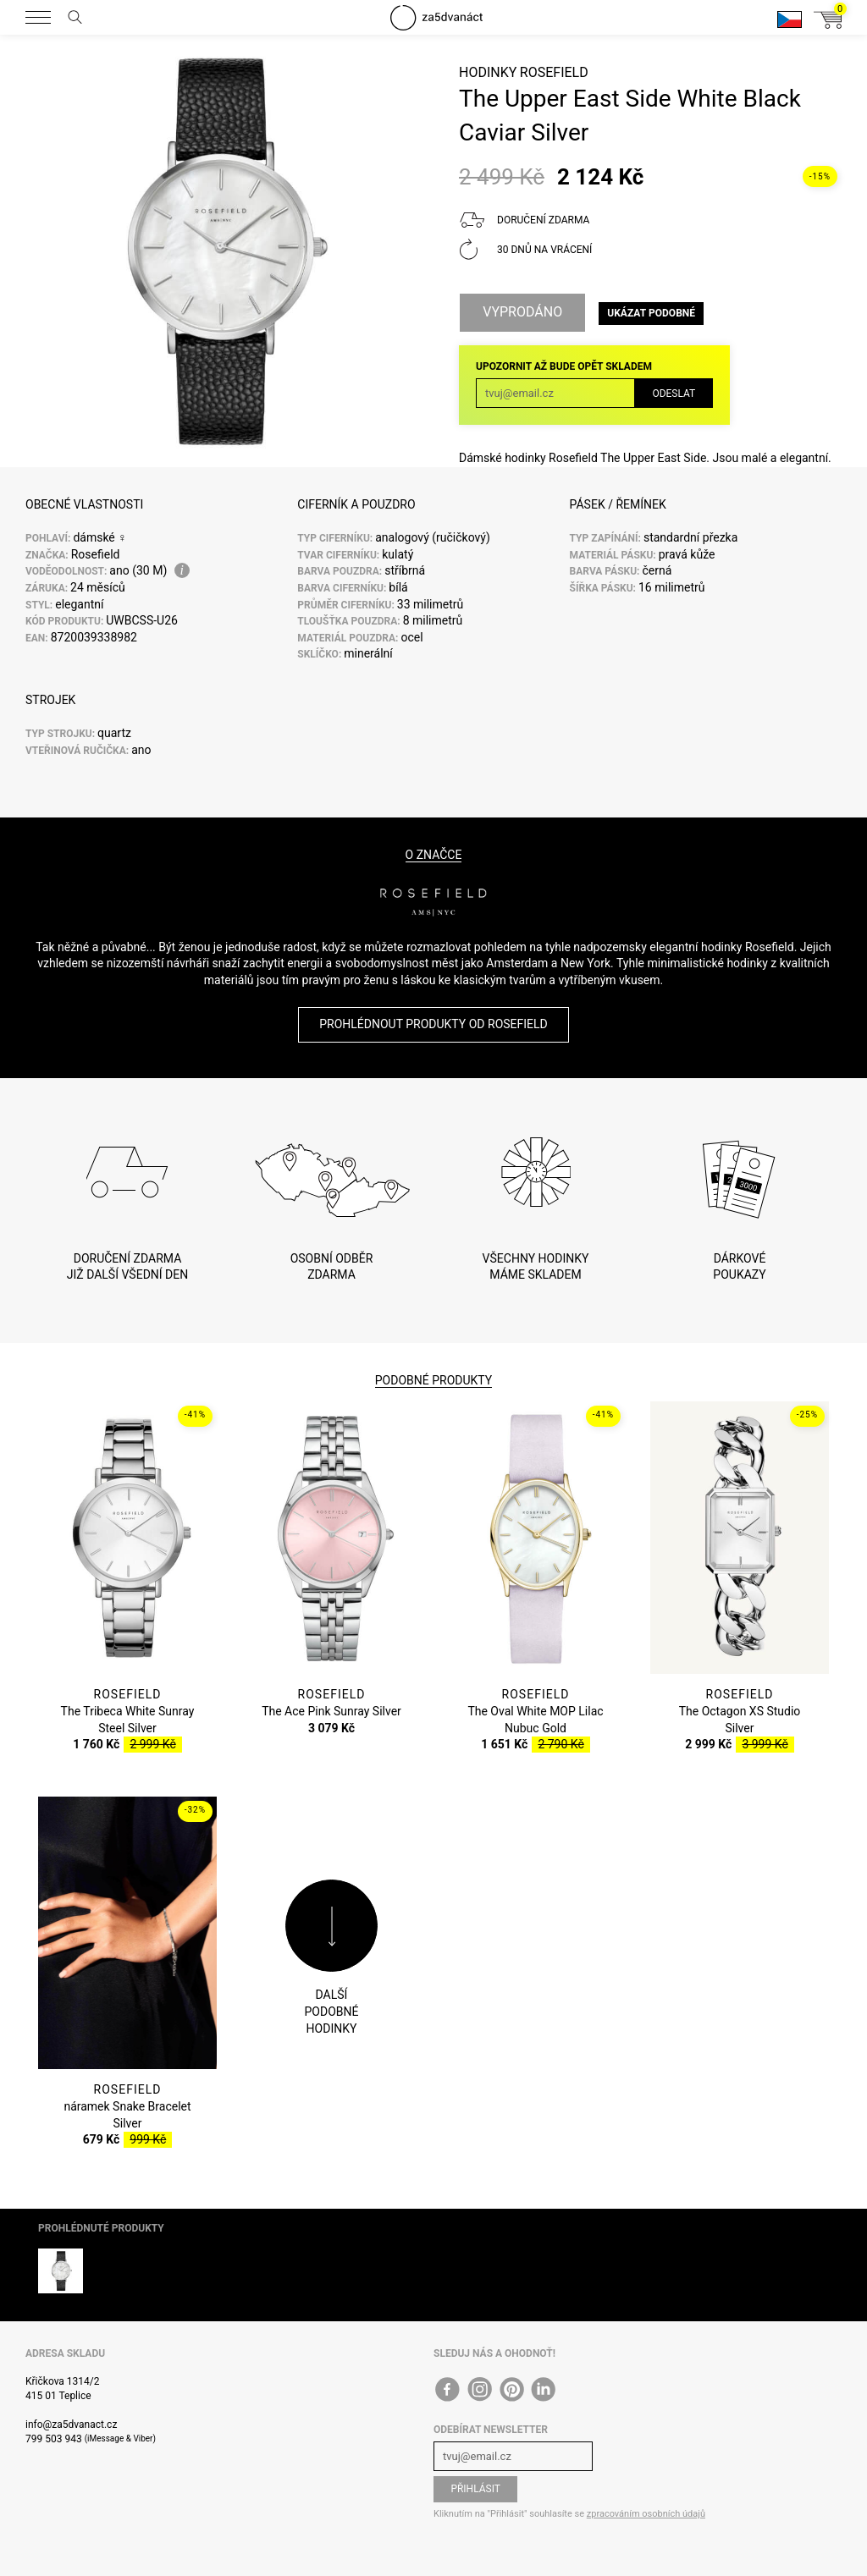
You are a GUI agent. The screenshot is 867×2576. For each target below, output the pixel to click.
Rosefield (554, 72)
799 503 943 (53, 2439)
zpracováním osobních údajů (646, 2513)
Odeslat (673, 393)
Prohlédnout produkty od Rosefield (433, 1024)
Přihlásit (475, 2489)
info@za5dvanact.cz (71, 2424)
